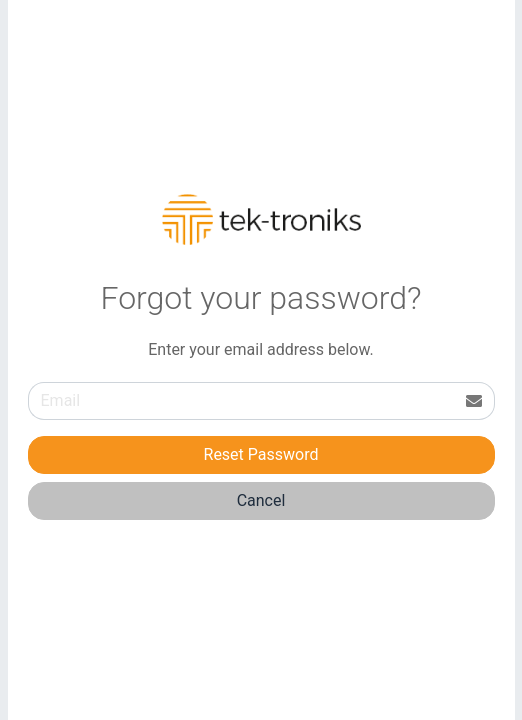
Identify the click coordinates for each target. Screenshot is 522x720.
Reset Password (261, 454)
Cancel (261, 500)
